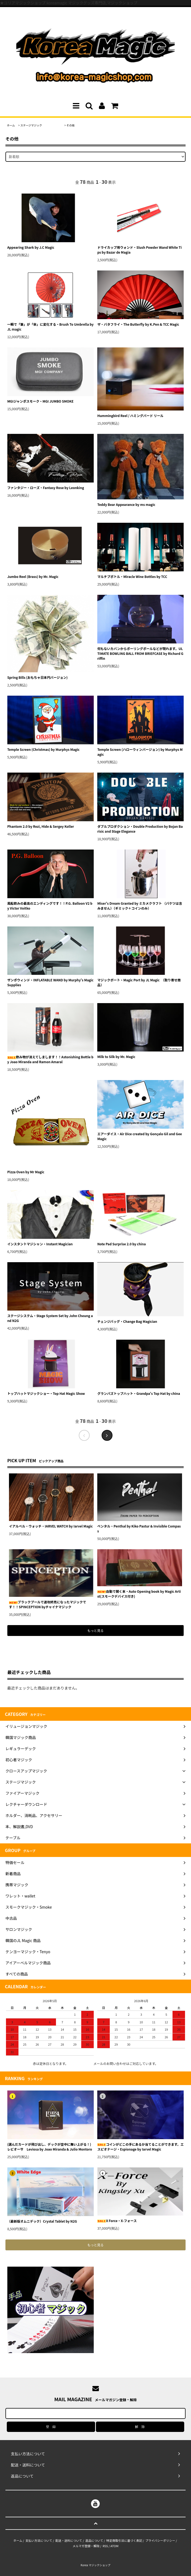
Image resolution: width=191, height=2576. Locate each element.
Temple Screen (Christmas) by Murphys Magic (43, 749)
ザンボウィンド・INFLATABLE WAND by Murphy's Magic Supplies (50, 982)
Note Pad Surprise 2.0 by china (121, 1244)
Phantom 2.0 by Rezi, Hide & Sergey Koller (40, 826)
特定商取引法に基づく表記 (124, 2540)
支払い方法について (39, 2540)
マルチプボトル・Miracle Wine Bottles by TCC (132, 576)
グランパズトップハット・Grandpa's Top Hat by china (138, 1393)
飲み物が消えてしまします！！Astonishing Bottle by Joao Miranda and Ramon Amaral (50, 1059)
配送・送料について (68, 2540)
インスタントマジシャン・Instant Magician (40, 1244)
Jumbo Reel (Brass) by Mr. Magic (33, 576)
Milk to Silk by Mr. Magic (116, 1056)
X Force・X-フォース (117, 2220)
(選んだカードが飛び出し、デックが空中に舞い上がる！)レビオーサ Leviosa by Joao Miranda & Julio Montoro (50, 2146)
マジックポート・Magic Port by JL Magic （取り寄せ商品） (139, 982)
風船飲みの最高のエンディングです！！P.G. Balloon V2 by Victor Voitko (49, 905)
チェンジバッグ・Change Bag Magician (127, 1321)
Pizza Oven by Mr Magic (25, 1171)
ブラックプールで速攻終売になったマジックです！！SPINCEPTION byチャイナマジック (47, 1604)
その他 (71, 125)
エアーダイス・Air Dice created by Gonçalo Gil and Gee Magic (139, 1136)
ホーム (11, 125)
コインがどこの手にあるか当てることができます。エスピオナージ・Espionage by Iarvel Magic (140, 2146)
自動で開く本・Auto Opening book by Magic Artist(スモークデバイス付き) (139, 1593)
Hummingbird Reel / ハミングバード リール (130, 415)
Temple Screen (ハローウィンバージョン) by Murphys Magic (140, 752)
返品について (94, 2540)
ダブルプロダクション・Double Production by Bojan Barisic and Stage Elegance (140, 828)
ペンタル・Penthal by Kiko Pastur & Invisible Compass (139, 1528)
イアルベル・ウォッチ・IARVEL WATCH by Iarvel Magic (51, 1526)
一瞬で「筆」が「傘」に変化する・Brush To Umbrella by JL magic (50, 326)
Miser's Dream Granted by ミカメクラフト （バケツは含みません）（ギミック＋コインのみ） (139, 905)
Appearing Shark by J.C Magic (30, 247)
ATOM (114, 2546)
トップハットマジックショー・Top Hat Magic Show (46, 1393)
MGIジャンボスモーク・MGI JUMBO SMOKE (40, 401)
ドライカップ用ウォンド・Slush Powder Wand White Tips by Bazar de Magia (139, 249)
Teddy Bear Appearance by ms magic (126, 504)
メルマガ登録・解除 (86, 2546)
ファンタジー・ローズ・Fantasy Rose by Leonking (45, 487)
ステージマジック (40, 125)
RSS (105, 2546)
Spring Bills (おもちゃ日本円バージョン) (37, 677)
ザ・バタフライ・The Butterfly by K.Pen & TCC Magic (138, 324)
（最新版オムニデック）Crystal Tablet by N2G (42, 2221)
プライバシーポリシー (160, 2540)
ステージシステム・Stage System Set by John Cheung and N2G (50, 1318)
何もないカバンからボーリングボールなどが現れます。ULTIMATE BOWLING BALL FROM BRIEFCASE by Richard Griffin (140, 653)
